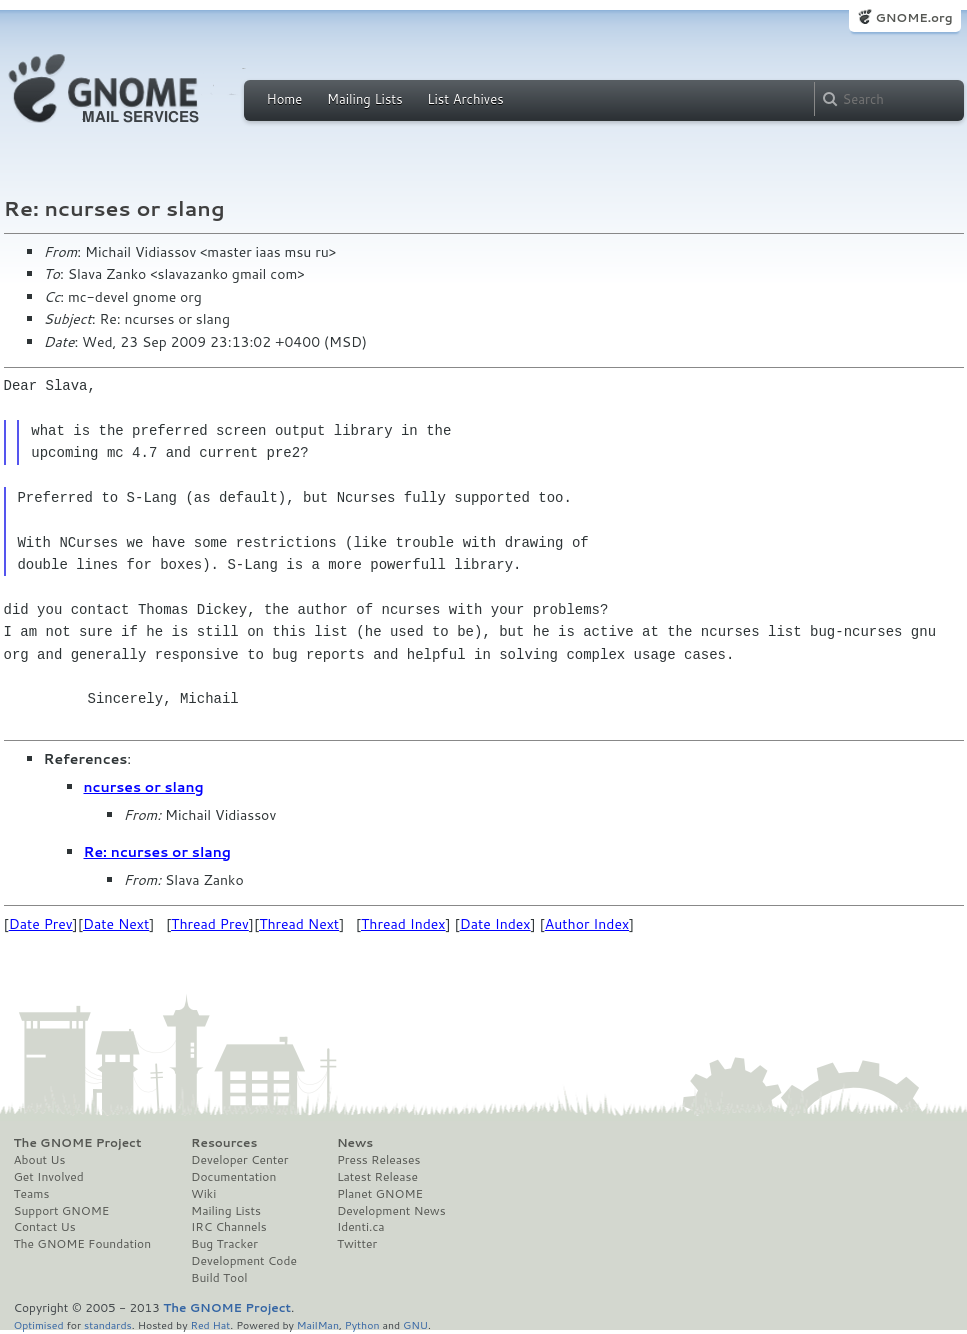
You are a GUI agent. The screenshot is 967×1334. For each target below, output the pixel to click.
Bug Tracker (224, 1244)
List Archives (465, 99)
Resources (224, 1143)
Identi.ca (361, 1227)
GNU (415, 1324)
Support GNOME (62, 1211)
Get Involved (49, 1177)
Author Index (587, 924)
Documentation (233, 1177)
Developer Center (239, 1160)
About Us (40, 1160)
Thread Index (403, 924)
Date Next (116, 924)
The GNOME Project (78, 1143)
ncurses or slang (144, 787)
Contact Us (45, 1227)
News (355, 1143)
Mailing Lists (365, 99)
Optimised (39, 1324)
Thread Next (299, 924)
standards (108, 1324)
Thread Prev (210, 924)
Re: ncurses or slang (157, 852)
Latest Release (377, 1177)
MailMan (318, 1324)
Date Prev (41, 924)
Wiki (203, 1194)
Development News (391, 1211)
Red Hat (210, 1324)
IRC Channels (229, 1227)
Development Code (244, 1261)
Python (362, 1324)
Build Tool (219, 1278)
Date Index (495, 924)
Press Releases (378, 1160)
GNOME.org (913, 17)
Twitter (357, 1244)
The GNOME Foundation (83, 1244)
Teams (32, 1194)
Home (285, 99)
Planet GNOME (380, 1194)
